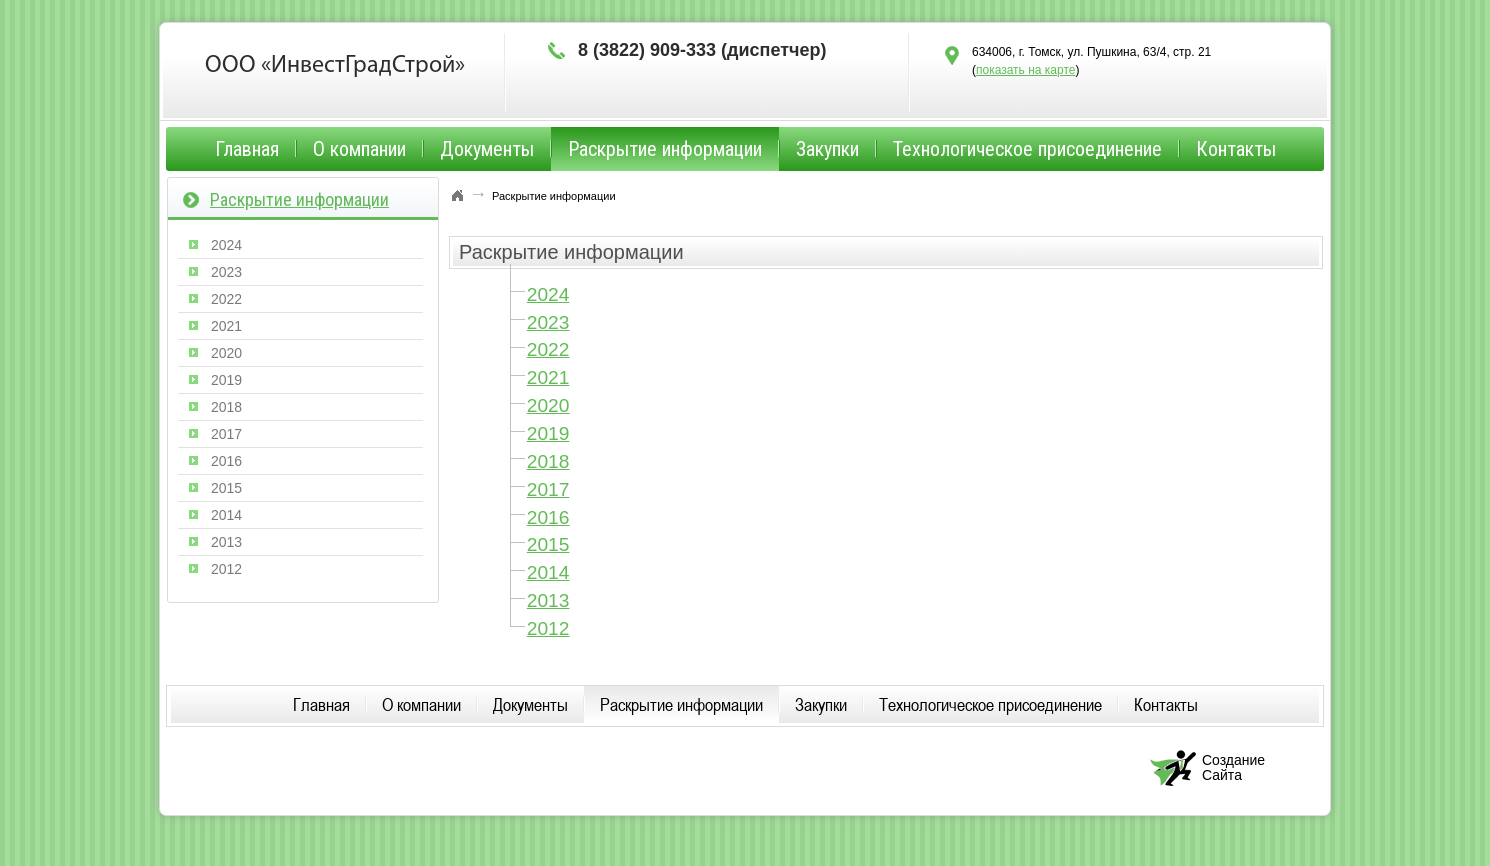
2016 (548, 517)
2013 (548, 600)
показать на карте (1026, 70)
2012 (548, 628)
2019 (548, 433)
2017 (548, 489)
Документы (487, 149)
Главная (247, 149)
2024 (548, 294)
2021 (548, 377)
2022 (548, 349)
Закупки (827, 149)
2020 (548, 405)
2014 (548, 572)
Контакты (1236, 149)
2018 (548, 461)
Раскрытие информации (665, 149)
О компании (359, 149)
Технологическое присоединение (1027, 149)
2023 (548, 322)
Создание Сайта (1233, 767)
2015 (548, 544)
